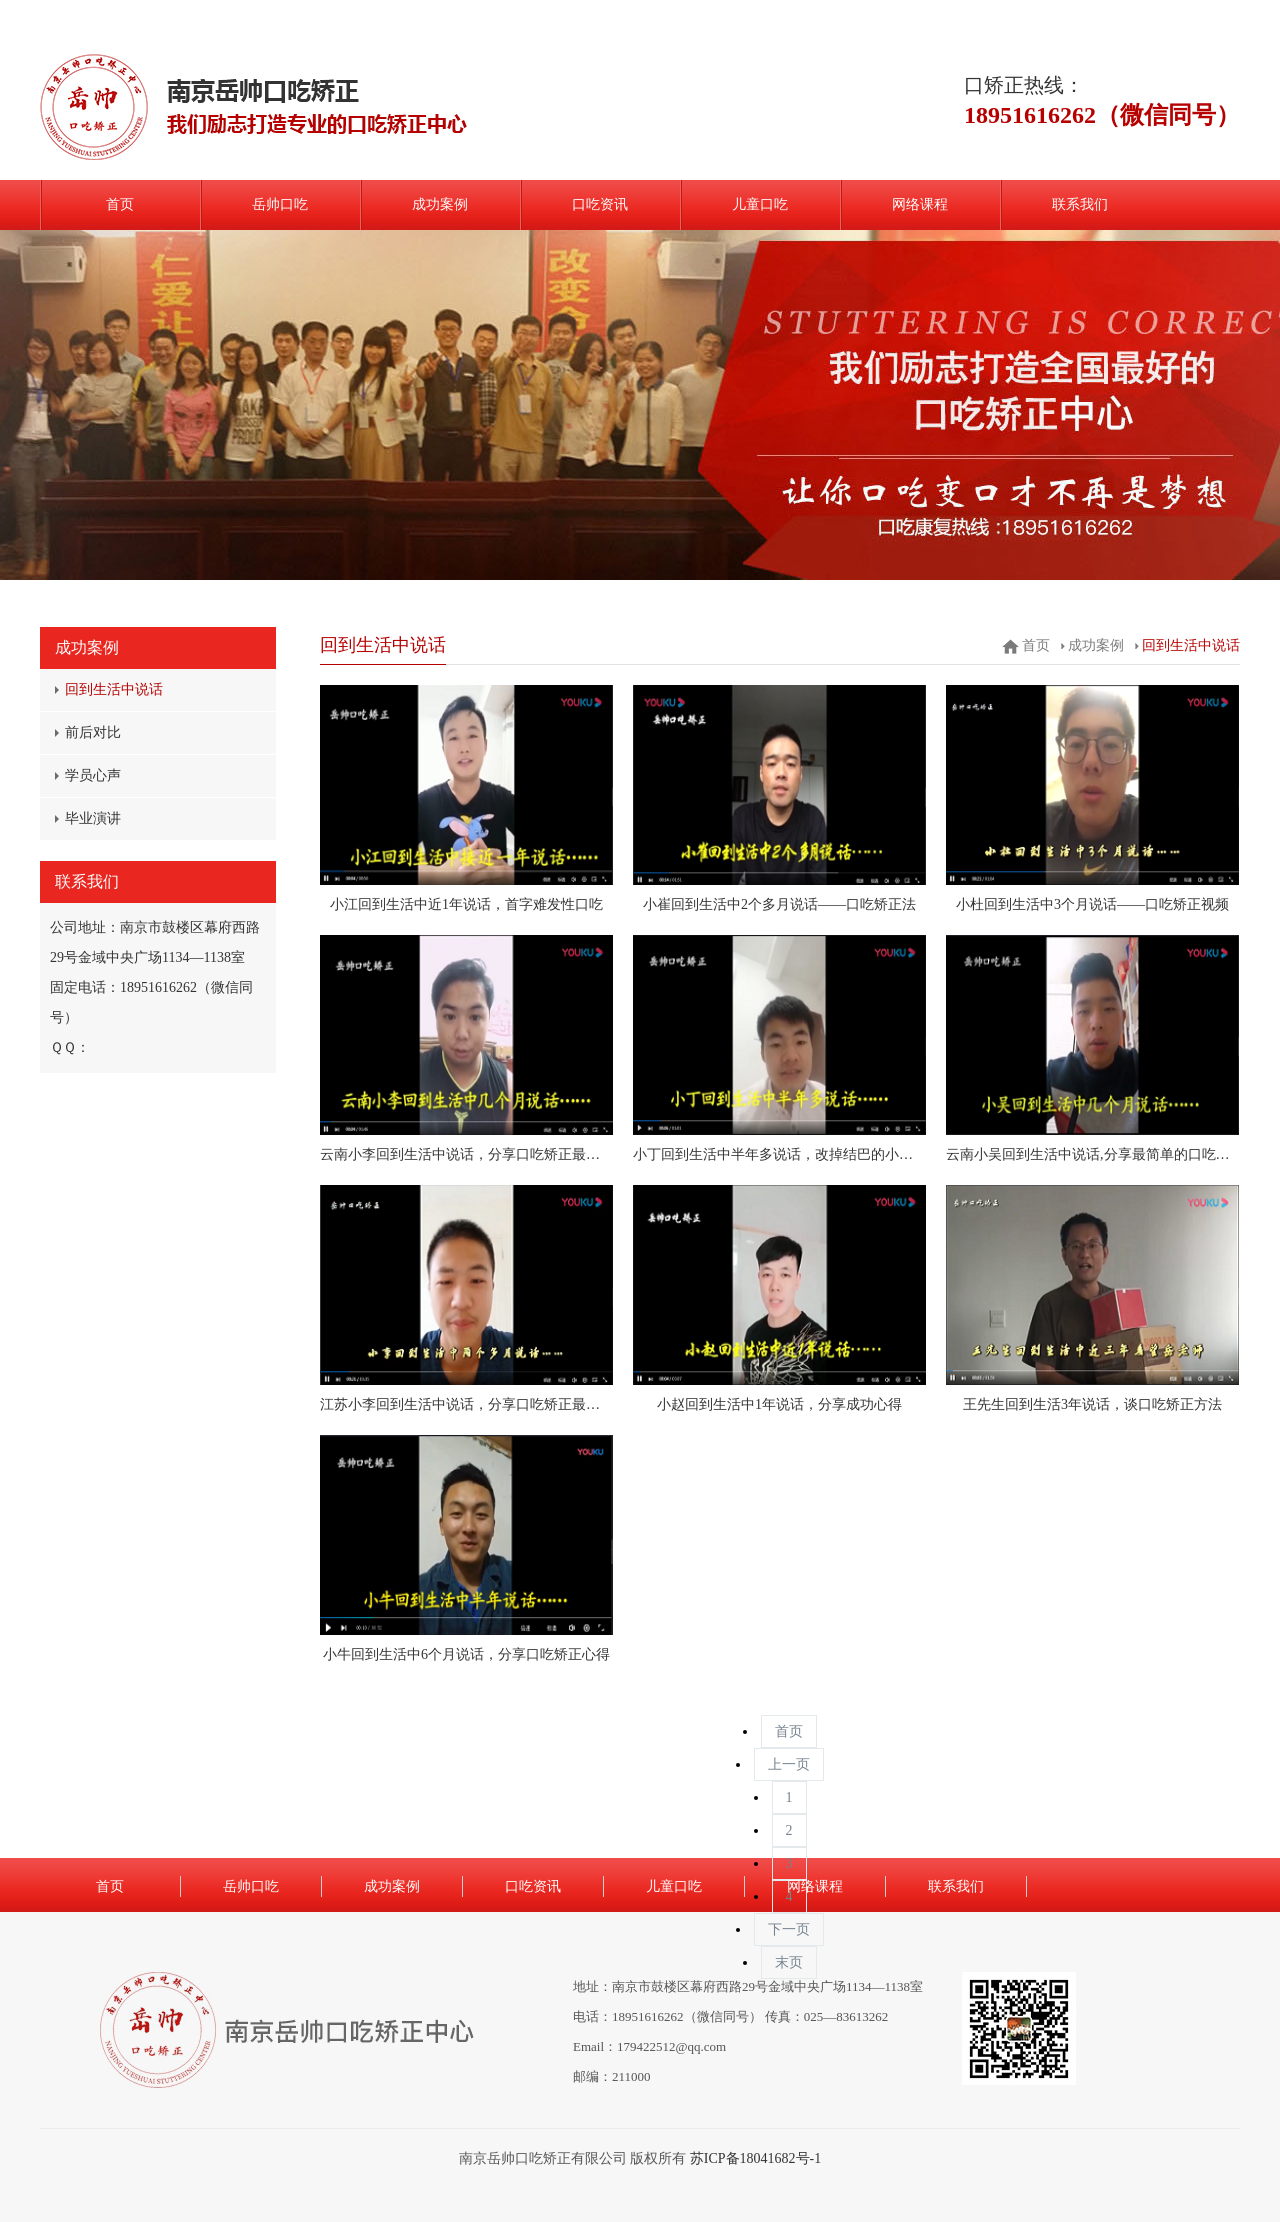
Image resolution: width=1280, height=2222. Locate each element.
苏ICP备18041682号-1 (755, 2158)
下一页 (789, 1929)
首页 (120, 204)
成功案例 (440, 204)
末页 (789, 1962)
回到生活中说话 (114, 689)
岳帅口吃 (280, 204)
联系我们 (1080, 204)
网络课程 (920, 204)
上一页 (789, 1764)
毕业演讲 (93, 818)
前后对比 (93, 732)
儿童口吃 (760, 204)
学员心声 (93, 775)
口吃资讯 (600, 204)
